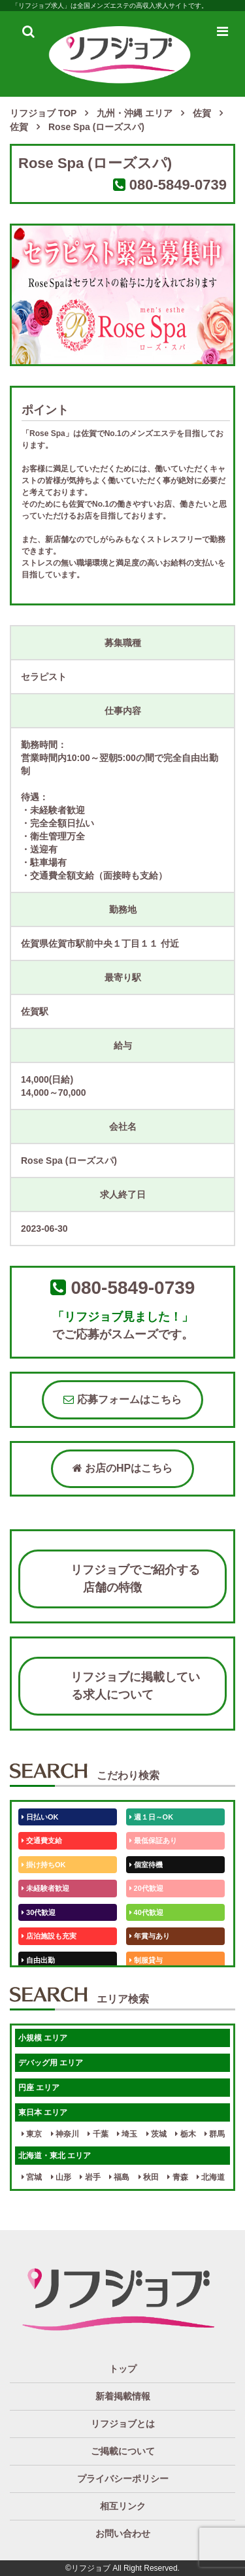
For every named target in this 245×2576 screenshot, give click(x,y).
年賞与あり (149, 1936)
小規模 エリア (42, 2037)
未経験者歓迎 (45, 1888)
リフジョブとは (123, 2423)
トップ (123, 2369)
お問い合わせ (122, 2533)
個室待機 (146, 1865)
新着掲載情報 (122, 2396)
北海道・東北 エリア (54, 2155)
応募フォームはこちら (122, 1399)
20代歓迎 (146, 1888)
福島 (119, 2177)
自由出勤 (38, 1960)
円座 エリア (38, 2087)
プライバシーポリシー (123, 2478)
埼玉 (127, 2134)
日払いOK (40, 1817)
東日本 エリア (42, 2112)
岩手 (90, 2177)
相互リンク (123, 2506)
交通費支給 (42, 1840)
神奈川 (65, 2134)
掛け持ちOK (44, 1865)
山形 (61, 2177)
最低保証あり (153, 1840)
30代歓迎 (39, 1912)
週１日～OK (151, 1817)
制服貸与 (146, 1960)
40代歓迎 (146, 1912)
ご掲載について (123, 2451)
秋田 (149, 2177)
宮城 (32, 2177)
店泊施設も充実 (49, 1936)
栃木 (185, 2134)
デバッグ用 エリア (50, 2062)
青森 (177, 2177)
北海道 (211, 2177)
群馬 (214, 2134)
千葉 (98, 2134)
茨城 (156, 2134)
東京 (32, 2134)
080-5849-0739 (178, 185)
